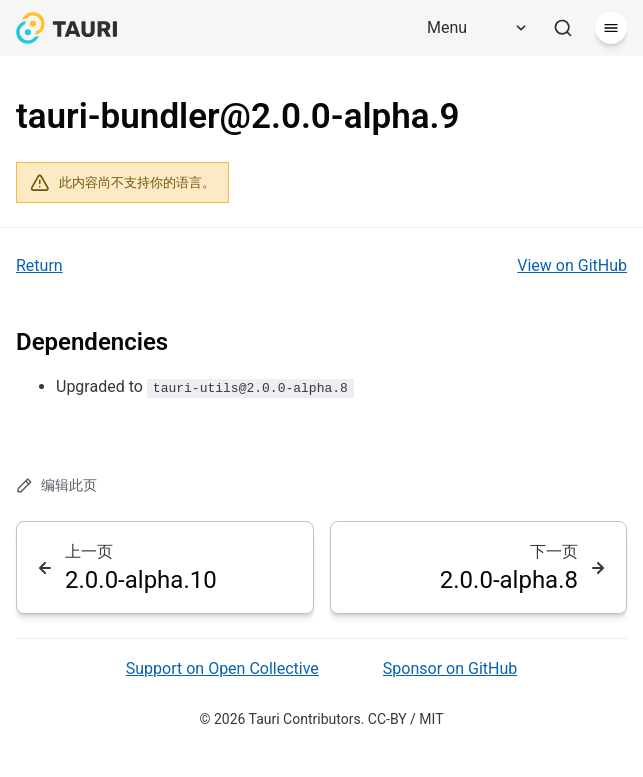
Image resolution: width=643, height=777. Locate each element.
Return (39, 265)
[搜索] (563, 28)
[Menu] (470, 28)
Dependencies (92, 342)
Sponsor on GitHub (450, 668)
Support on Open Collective (222, 668)
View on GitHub (572, 265)
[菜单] (611, 28)
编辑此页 (56, 485)
